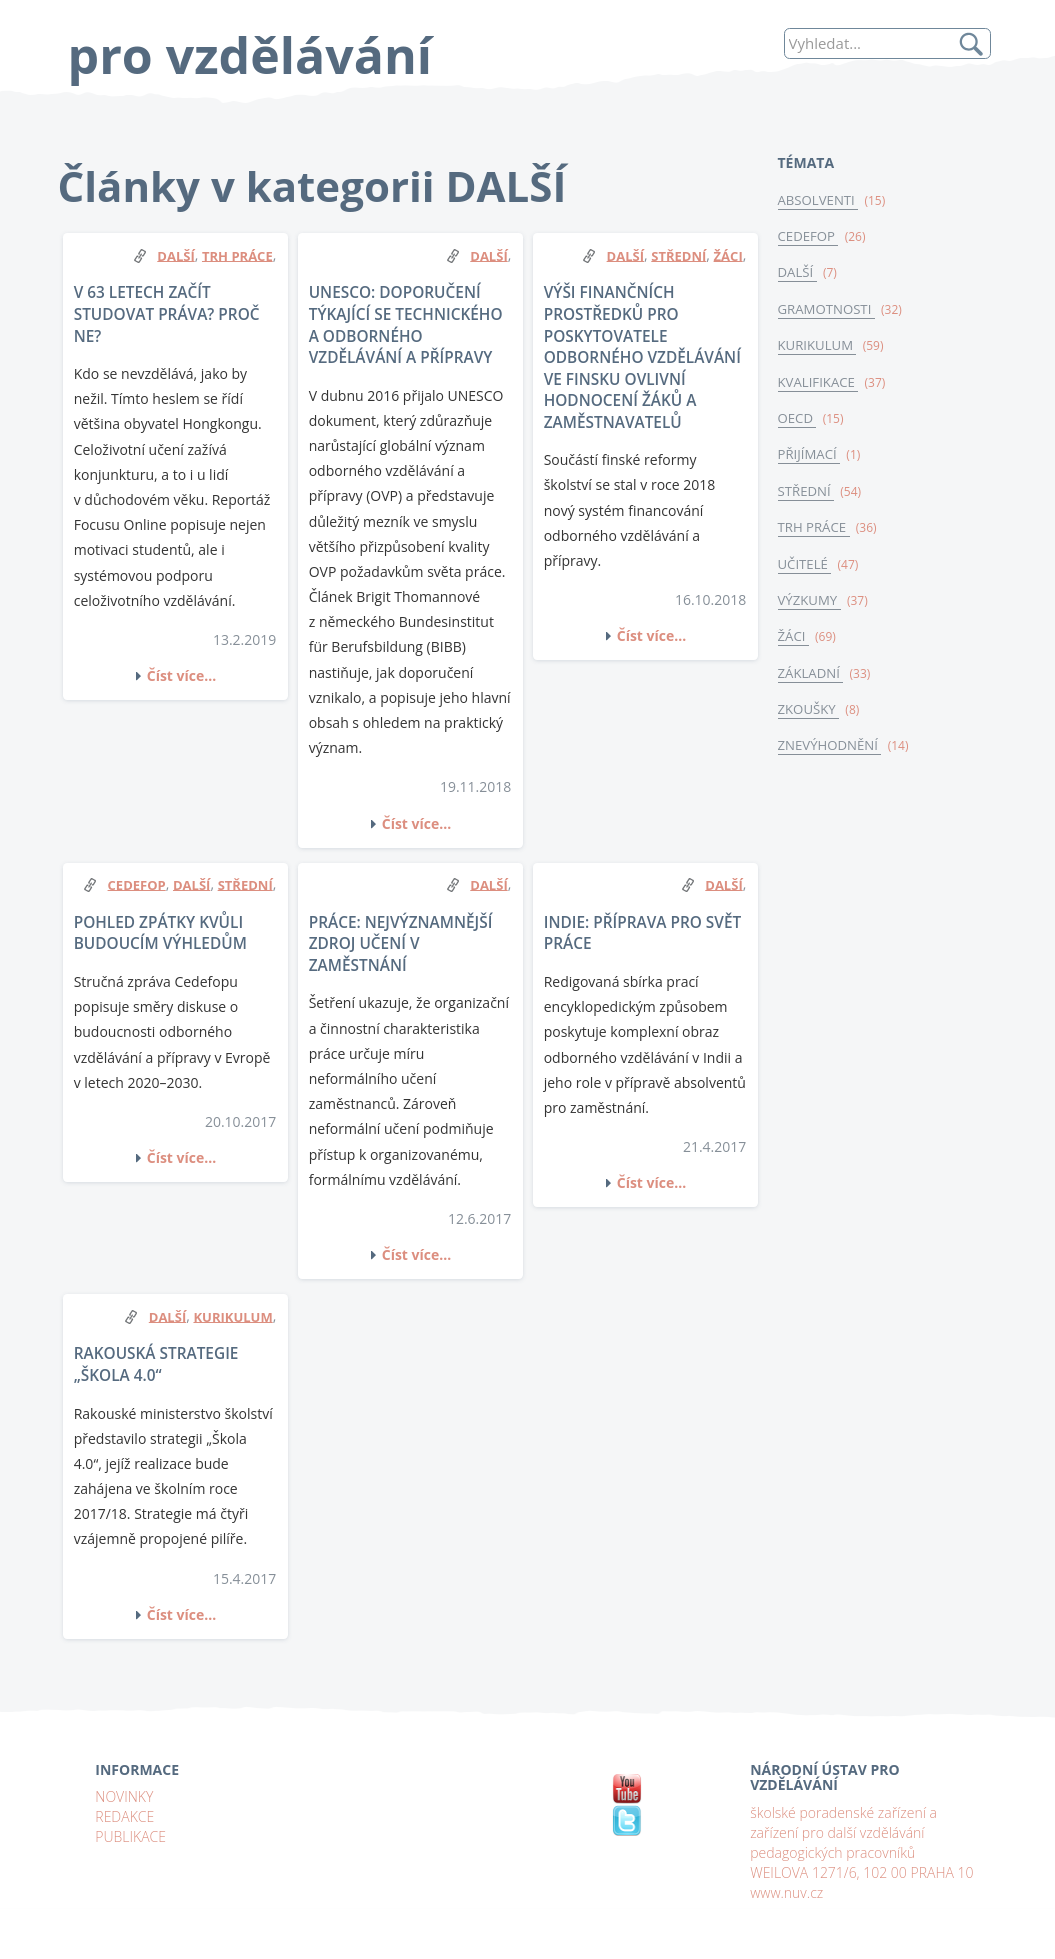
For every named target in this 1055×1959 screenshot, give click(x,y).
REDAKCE (124, 1816)
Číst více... (182, 675)
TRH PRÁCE (814, 527)
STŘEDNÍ (806, 491)
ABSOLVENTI (818, 200)
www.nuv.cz (786, 1892)
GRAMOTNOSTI (826, 309)
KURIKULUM (817, 345)
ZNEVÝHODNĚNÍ (830, 745)
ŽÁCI (793, 636)
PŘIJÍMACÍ (809, 454)
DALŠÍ (797, 272)
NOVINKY (124, 1796)
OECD (797, 418)
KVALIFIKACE (818, 382)
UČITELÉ (805, 564)
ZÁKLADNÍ (811, 673)
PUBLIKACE (130, 1836)
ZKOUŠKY (809, 709)
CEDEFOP (808, 236)
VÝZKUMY (809, 600)
